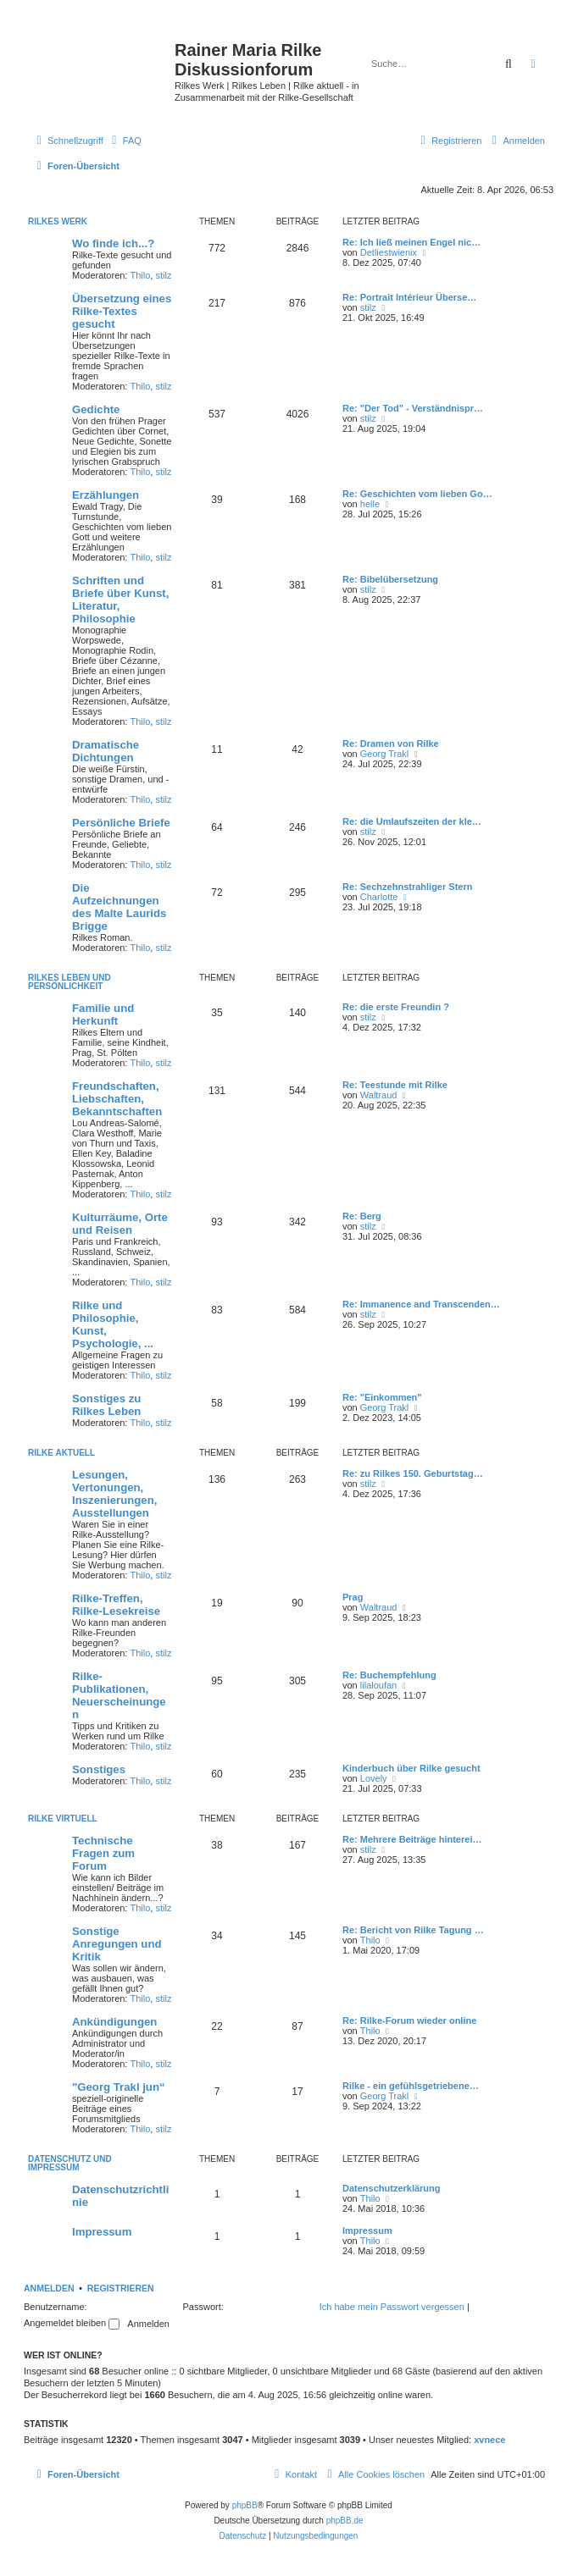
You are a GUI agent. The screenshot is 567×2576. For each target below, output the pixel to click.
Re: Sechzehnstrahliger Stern (407, 887)
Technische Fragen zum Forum (103, 1853)
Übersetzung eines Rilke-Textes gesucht (121, 311)
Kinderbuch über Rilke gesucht (411, 1768)
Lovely (373, 1778)
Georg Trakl (384, 754)
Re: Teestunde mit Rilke (394, 1085)
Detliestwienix (388, 252)
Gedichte (96, 409)
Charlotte (379, 897)
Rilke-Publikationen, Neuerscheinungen (119, 1695)
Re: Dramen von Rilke (390, 743)
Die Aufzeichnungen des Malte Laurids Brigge (119, 907)
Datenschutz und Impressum (70, 2163)
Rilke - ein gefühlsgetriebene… (410, 2086)
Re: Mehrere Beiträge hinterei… (411, 1839)
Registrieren (120, 2288)
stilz (163, 275)
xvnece (489, 2440)
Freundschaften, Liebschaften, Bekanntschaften (117, 1099)
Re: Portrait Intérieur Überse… (409, 297)
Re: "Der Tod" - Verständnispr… (412, 408)
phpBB (245, 2505)
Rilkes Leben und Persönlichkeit (69, 982)
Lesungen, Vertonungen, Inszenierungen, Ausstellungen (114, 1493)
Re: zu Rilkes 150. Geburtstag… (412, 1473)
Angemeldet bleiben (72, 2323)
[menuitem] (125, 140)
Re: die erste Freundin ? (395, 1007)
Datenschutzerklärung (391, 2188)
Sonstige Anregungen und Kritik (117, 1944)
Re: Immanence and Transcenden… (421, 1304)
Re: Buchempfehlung (389, 1675)
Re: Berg (361, 1216)
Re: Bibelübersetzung (390, 579)
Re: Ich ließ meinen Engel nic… (411, 242)
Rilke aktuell (61, 1452)
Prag (352, 1597)
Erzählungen (105, 495)
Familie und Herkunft (103, 1014)
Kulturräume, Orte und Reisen (120, 1223)
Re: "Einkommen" (382, 1397)
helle (370, 504)
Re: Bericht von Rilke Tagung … (413, 1930)
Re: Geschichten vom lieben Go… (417, 494)
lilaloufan (378, 1685)
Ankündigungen (114, 2021)
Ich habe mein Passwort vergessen (392, 2307)
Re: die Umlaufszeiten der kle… (411, 821)
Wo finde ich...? (113, 243)
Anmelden (49, 2288)
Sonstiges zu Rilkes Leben (106, 1405)
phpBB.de (345, 2520)
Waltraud (378, 1095)
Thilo (141, 275)
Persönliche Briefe (121, 822)
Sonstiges (98, 1769)
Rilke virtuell (62, 1818)
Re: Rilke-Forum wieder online (409, 2020)
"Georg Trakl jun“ (118, 2087)
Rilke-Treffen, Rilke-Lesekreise (116, 1604)
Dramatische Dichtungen (105, 751)
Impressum (101, 2231)
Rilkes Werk (57, 221)
